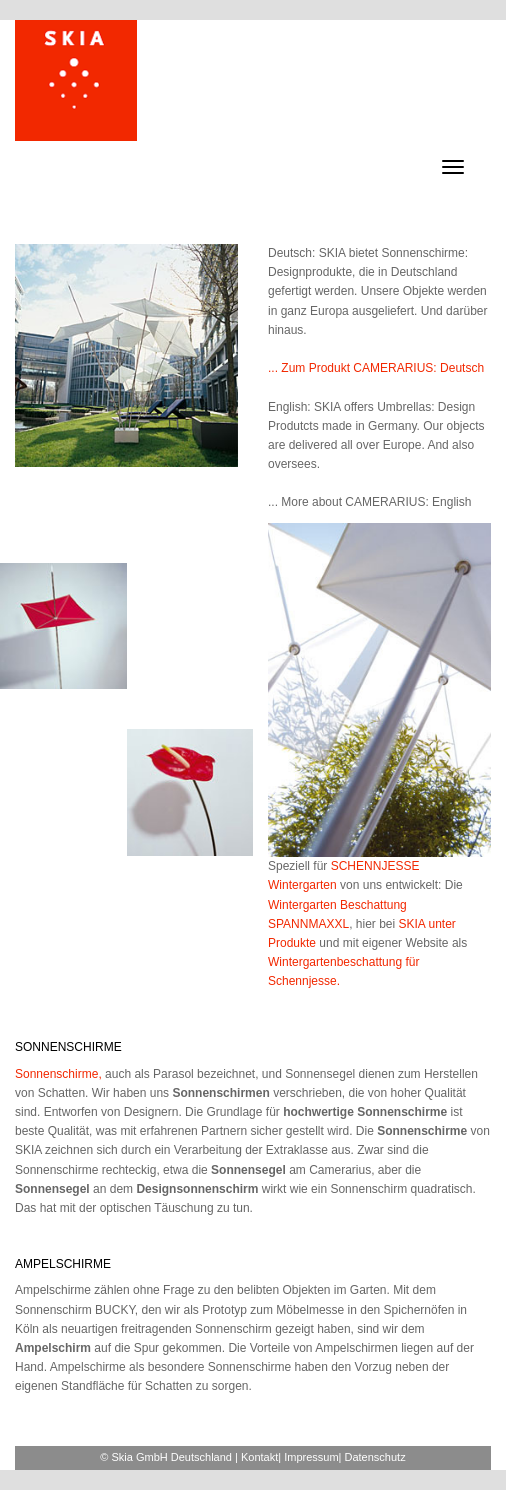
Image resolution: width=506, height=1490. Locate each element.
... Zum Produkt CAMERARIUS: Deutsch (376, 368)
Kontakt (259, 1457)
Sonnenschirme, (58, 1074)
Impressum (311, 1457)
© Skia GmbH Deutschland (166, 1457)
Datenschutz (375, 1457)
